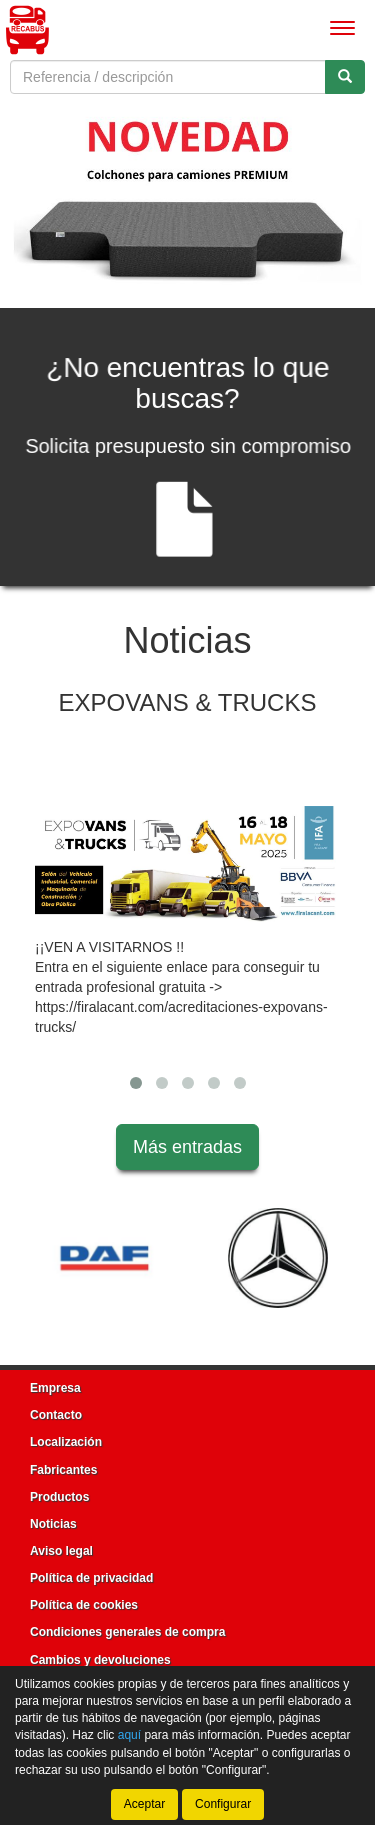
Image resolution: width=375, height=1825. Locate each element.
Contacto (56, 1415)
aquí (129, 1735)
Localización (66, 1442)
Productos (59, 1497)
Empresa (55, 1388)
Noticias (53, 1524)
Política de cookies (84, 1605)
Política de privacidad (91, 1578)
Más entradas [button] (187, 1147)
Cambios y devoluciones (100, 1660)
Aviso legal (61, 1551)
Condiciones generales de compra (127, 1632)
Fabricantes (63, 1470)
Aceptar (144, 1804)
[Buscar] (345, 77)
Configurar (223, 1804)
